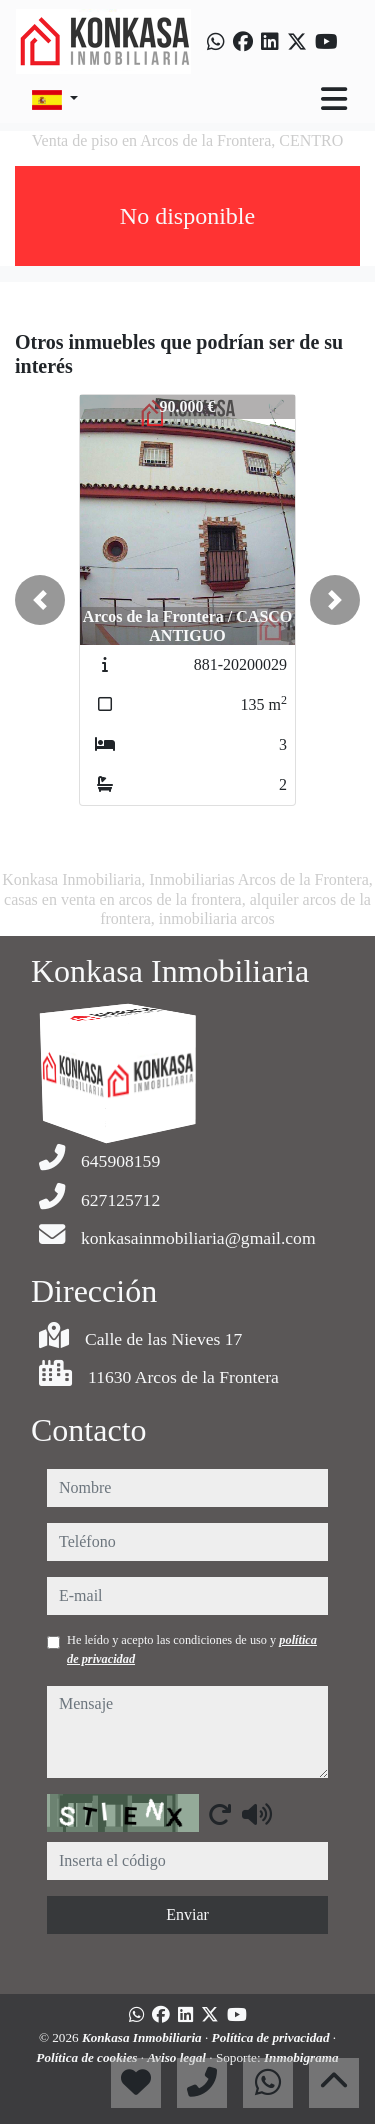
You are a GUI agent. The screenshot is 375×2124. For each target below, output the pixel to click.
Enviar (187, 1914)
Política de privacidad (272, 2037)
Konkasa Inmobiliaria (143, 2037)
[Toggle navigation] (334, 99)
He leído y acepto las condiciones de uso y (192, 1649)
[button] (40, 600)
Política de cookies (88, 2057)
